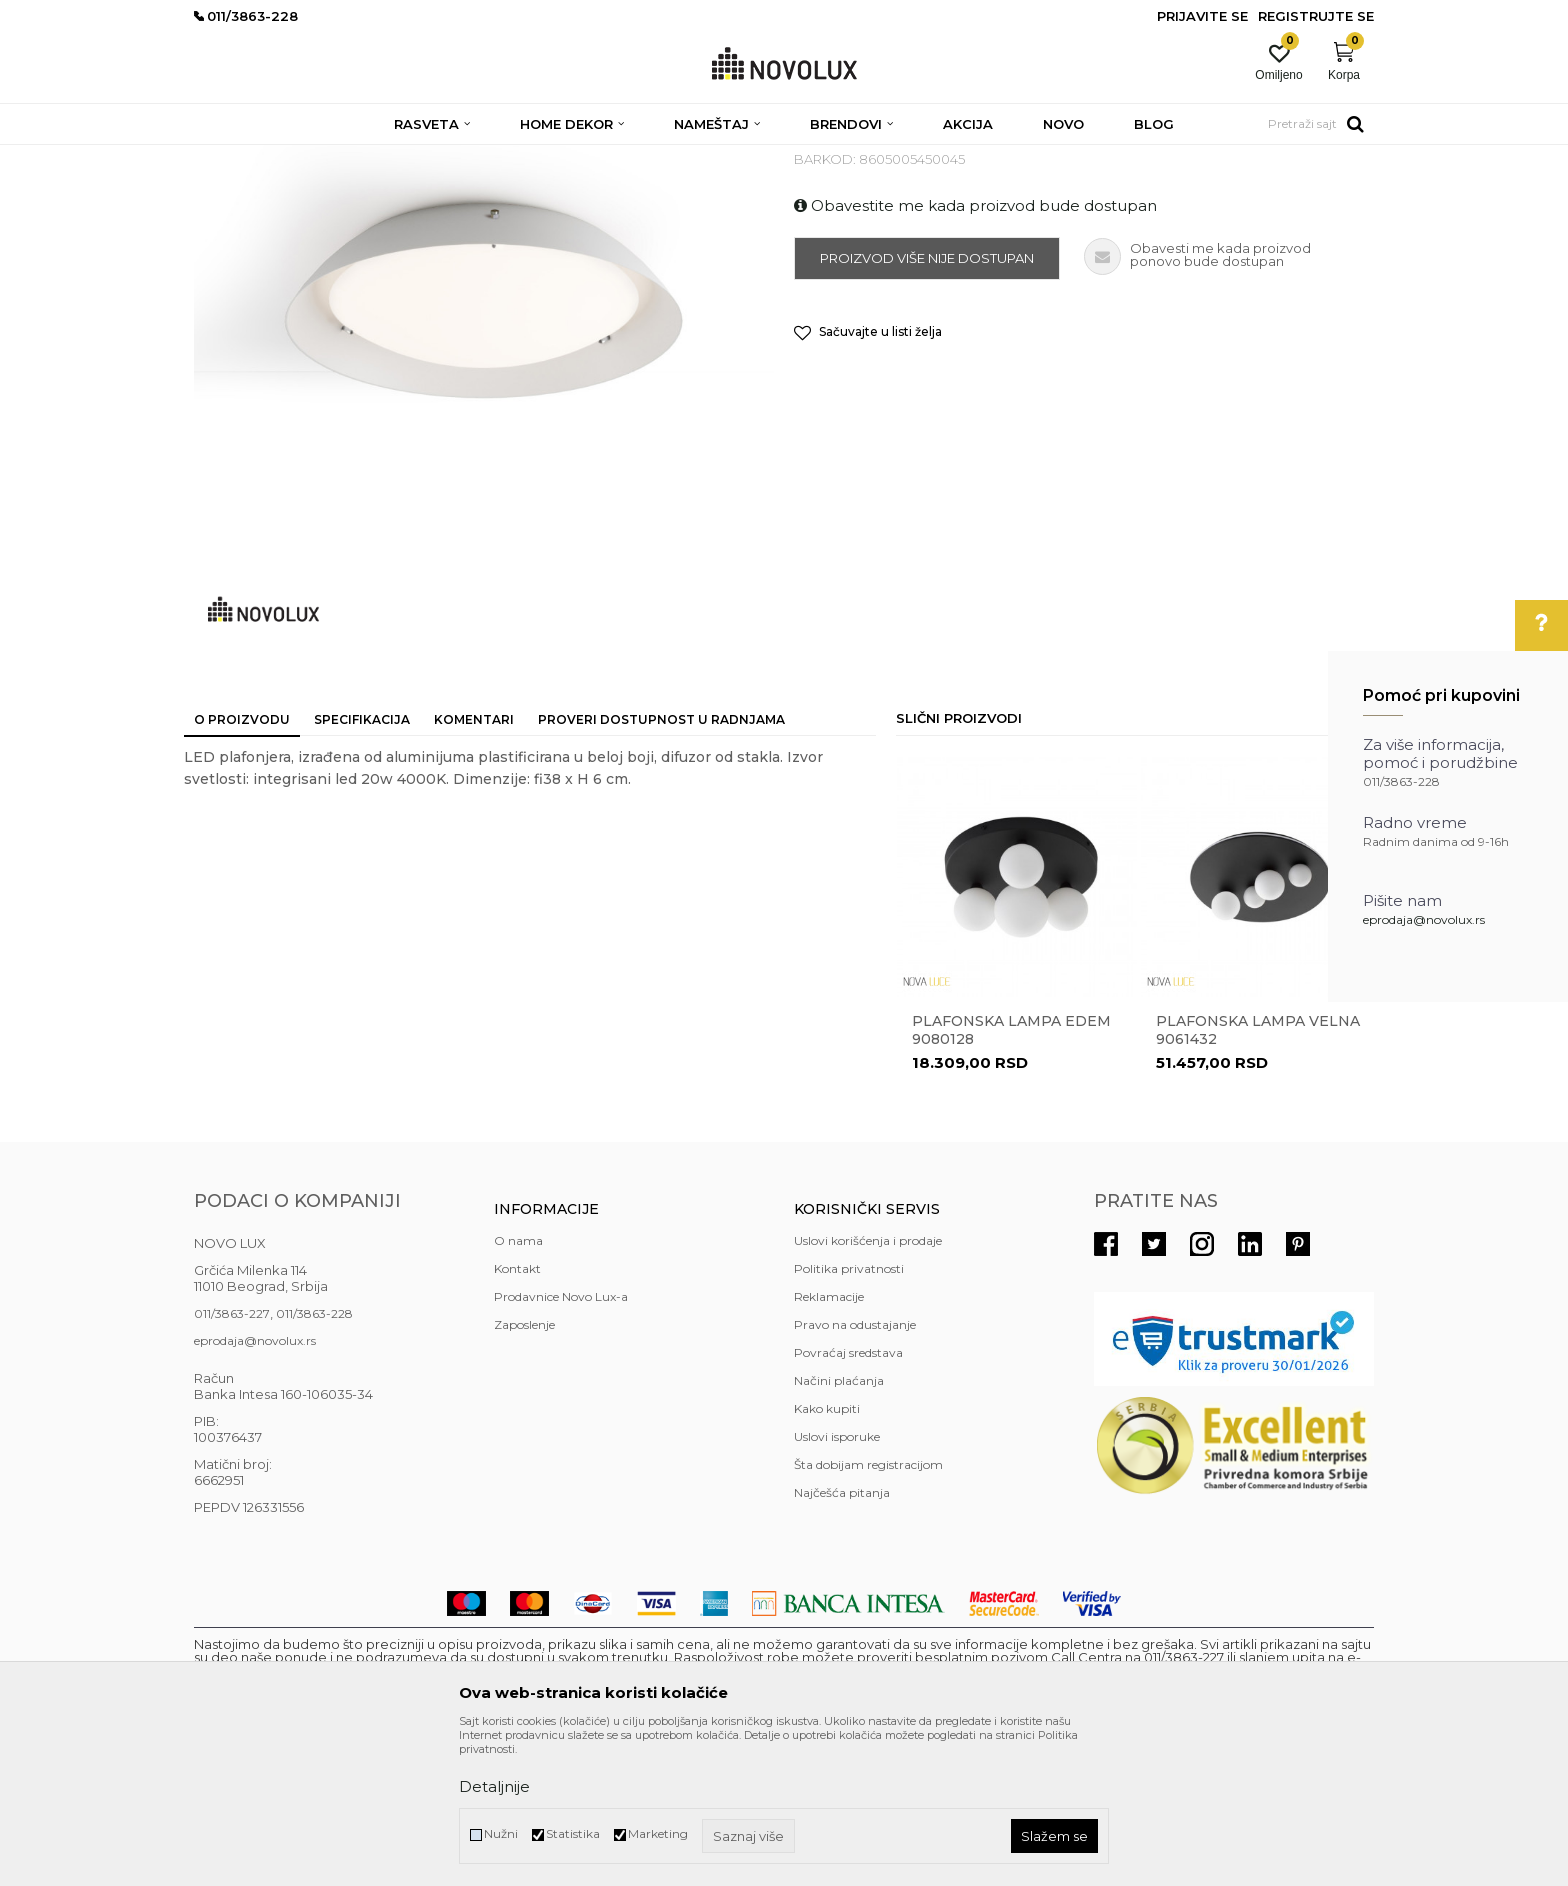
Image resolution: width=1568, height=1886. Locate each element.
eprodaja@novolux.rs (1424, 919)
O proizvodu (242, 864)
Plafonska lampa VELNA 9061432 (1258, 1175)
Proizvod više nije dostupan (927, 403)
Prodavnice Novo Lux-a (561, 1441)
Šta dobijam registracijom (868, 1609)
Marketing (658, 1833)
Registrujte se (1316, 16)
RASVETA (371, 157)
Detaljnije (494, 1786)
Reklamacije (829, 1441)
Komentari (474, 864)
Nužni (501, 1833)
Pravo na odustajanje (855, 1469)
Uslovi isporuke (837, 1581)
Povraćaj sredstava (848, 1497)
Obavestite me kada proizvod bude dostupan (975, 350)
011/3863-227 (232, 1458)
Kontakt (517, 1413)
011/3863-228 (314, 1458)
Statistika (573, 1833)
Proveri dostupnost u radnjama (661, 864)
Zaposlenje (524, 1469)
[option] (1017, 1083)
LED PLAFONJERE (566, 157)
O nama (518, 1385)
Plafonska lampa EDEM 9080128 (1011, 1175)
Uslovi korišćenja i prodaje (868, 1385)
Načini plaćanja (839, 1525)
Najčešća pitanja (842, 1637)
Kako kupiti (827, 1553)
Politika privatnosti (849, 1413)
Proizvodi (301, 157)
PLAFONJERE (455, 157)
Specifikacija (362, 864)
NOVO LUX (227, 157)
